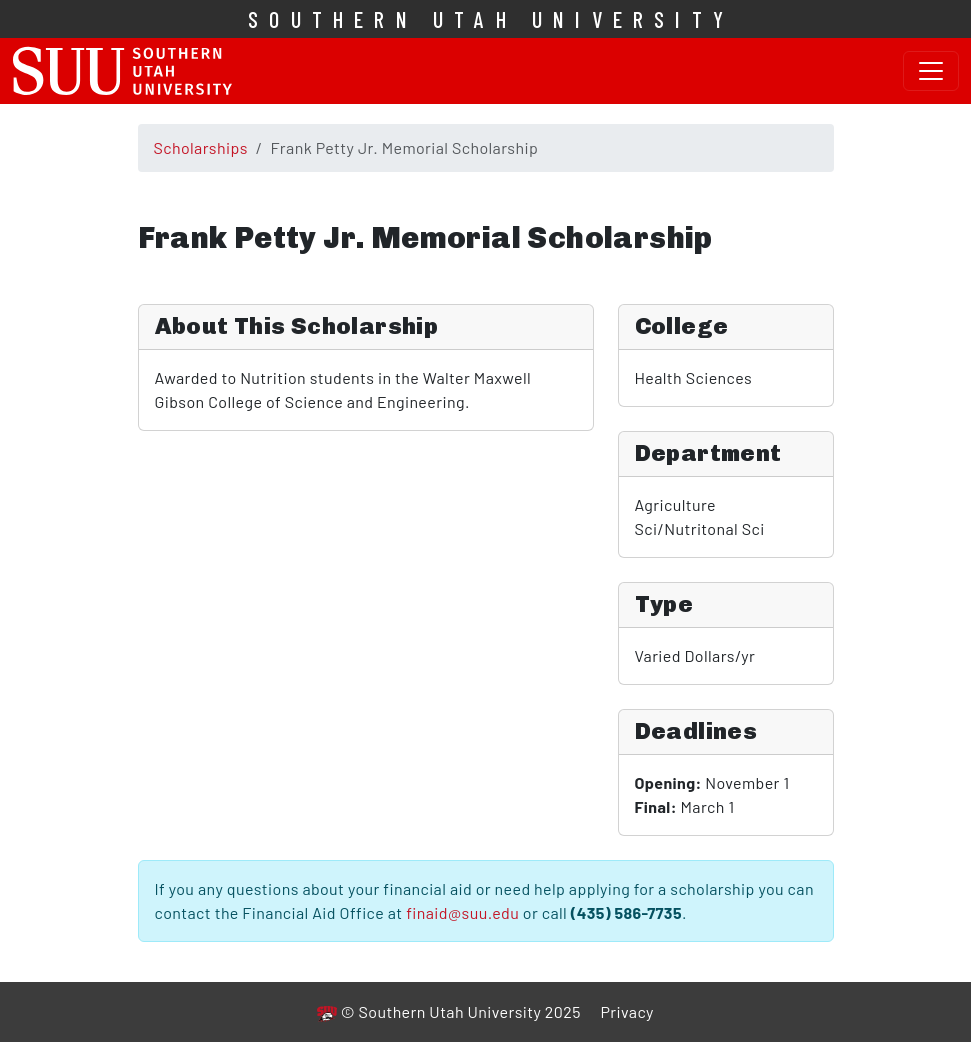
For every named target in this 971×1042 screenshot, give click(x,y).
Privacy (626, 1011)
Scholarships (201, 147)
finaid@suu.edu (462, 912)
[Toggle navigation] (931, 71)
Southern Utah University (491, 19)
